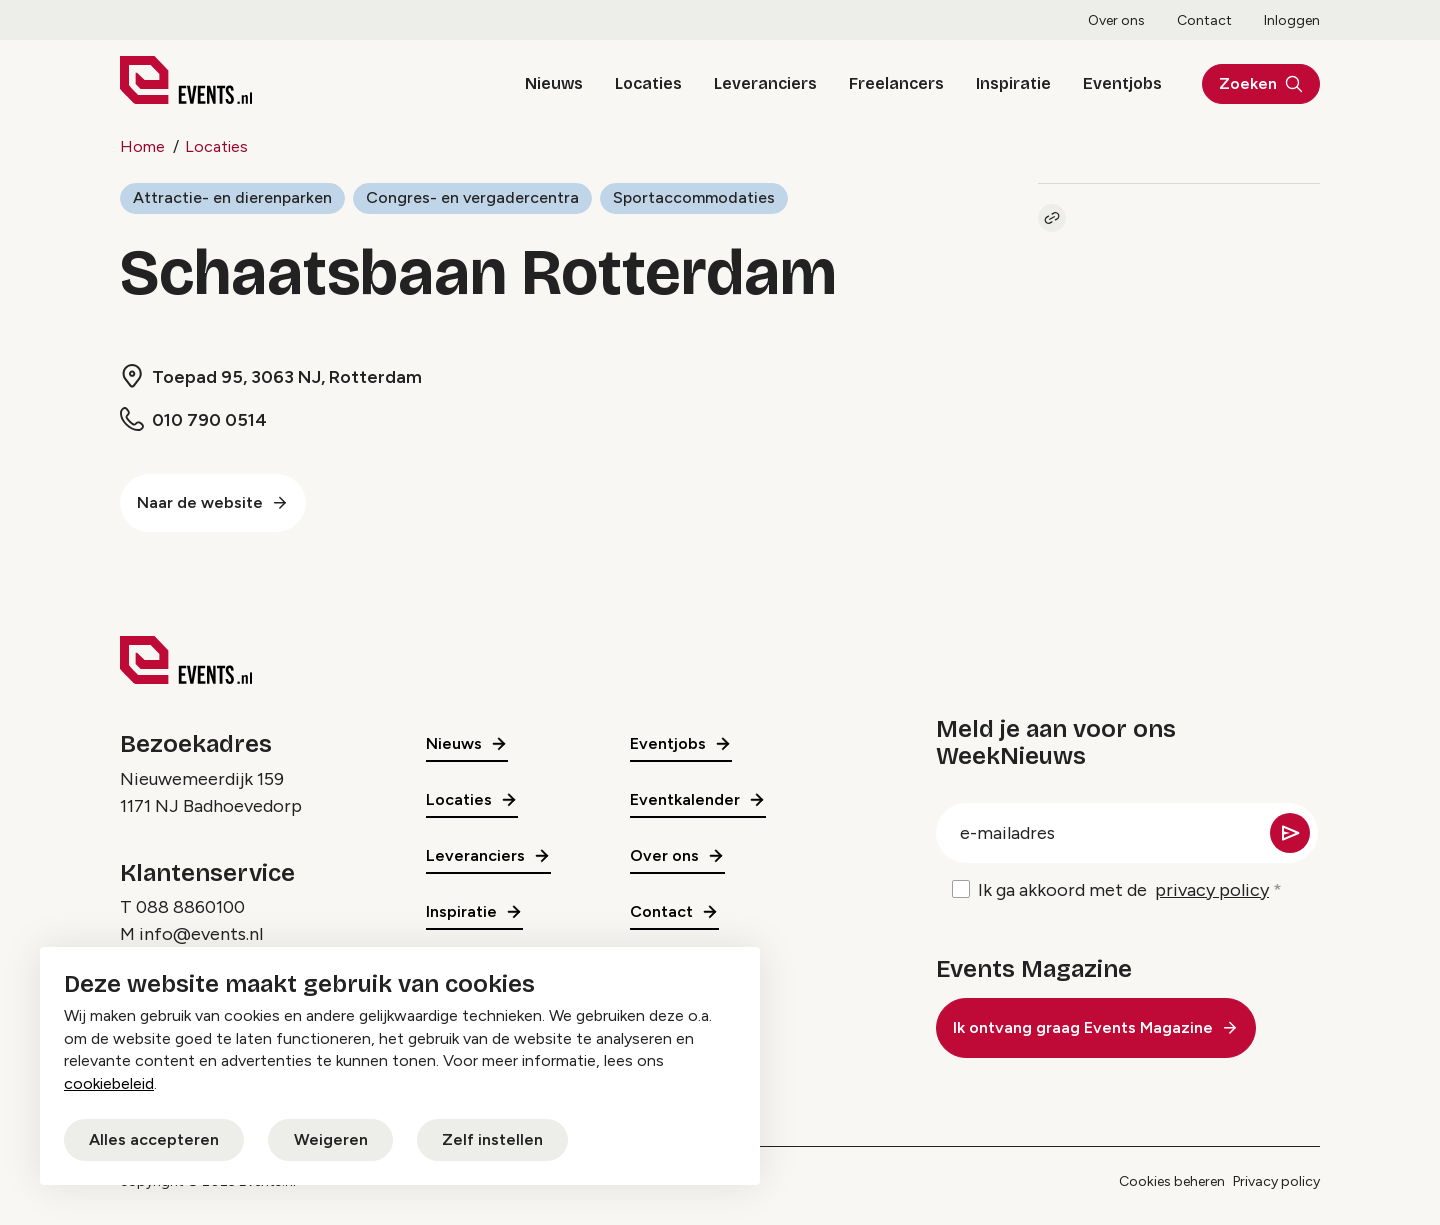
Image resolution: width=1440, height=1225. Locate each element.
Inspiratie (1013, 83)
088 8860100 (190, 907)
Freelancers (896, 83)
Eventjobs (1122, 83)
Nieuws (554, 83)
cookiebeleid (109, 1083)
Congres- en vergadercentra (472, 197)
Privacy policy (1276, 1181)
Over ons (1116, 20)
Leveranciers (765, 83)
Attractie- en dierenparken (232, 197)
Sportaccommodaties (694, 197)
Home (142, 146)
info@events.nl (201, 934)
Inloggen (1292, 20)
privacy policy (1212, 890)
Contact (1204, 20)
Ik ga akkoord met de (1123, 890)
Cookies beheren (1172, 1181)
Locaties (648, 83)
